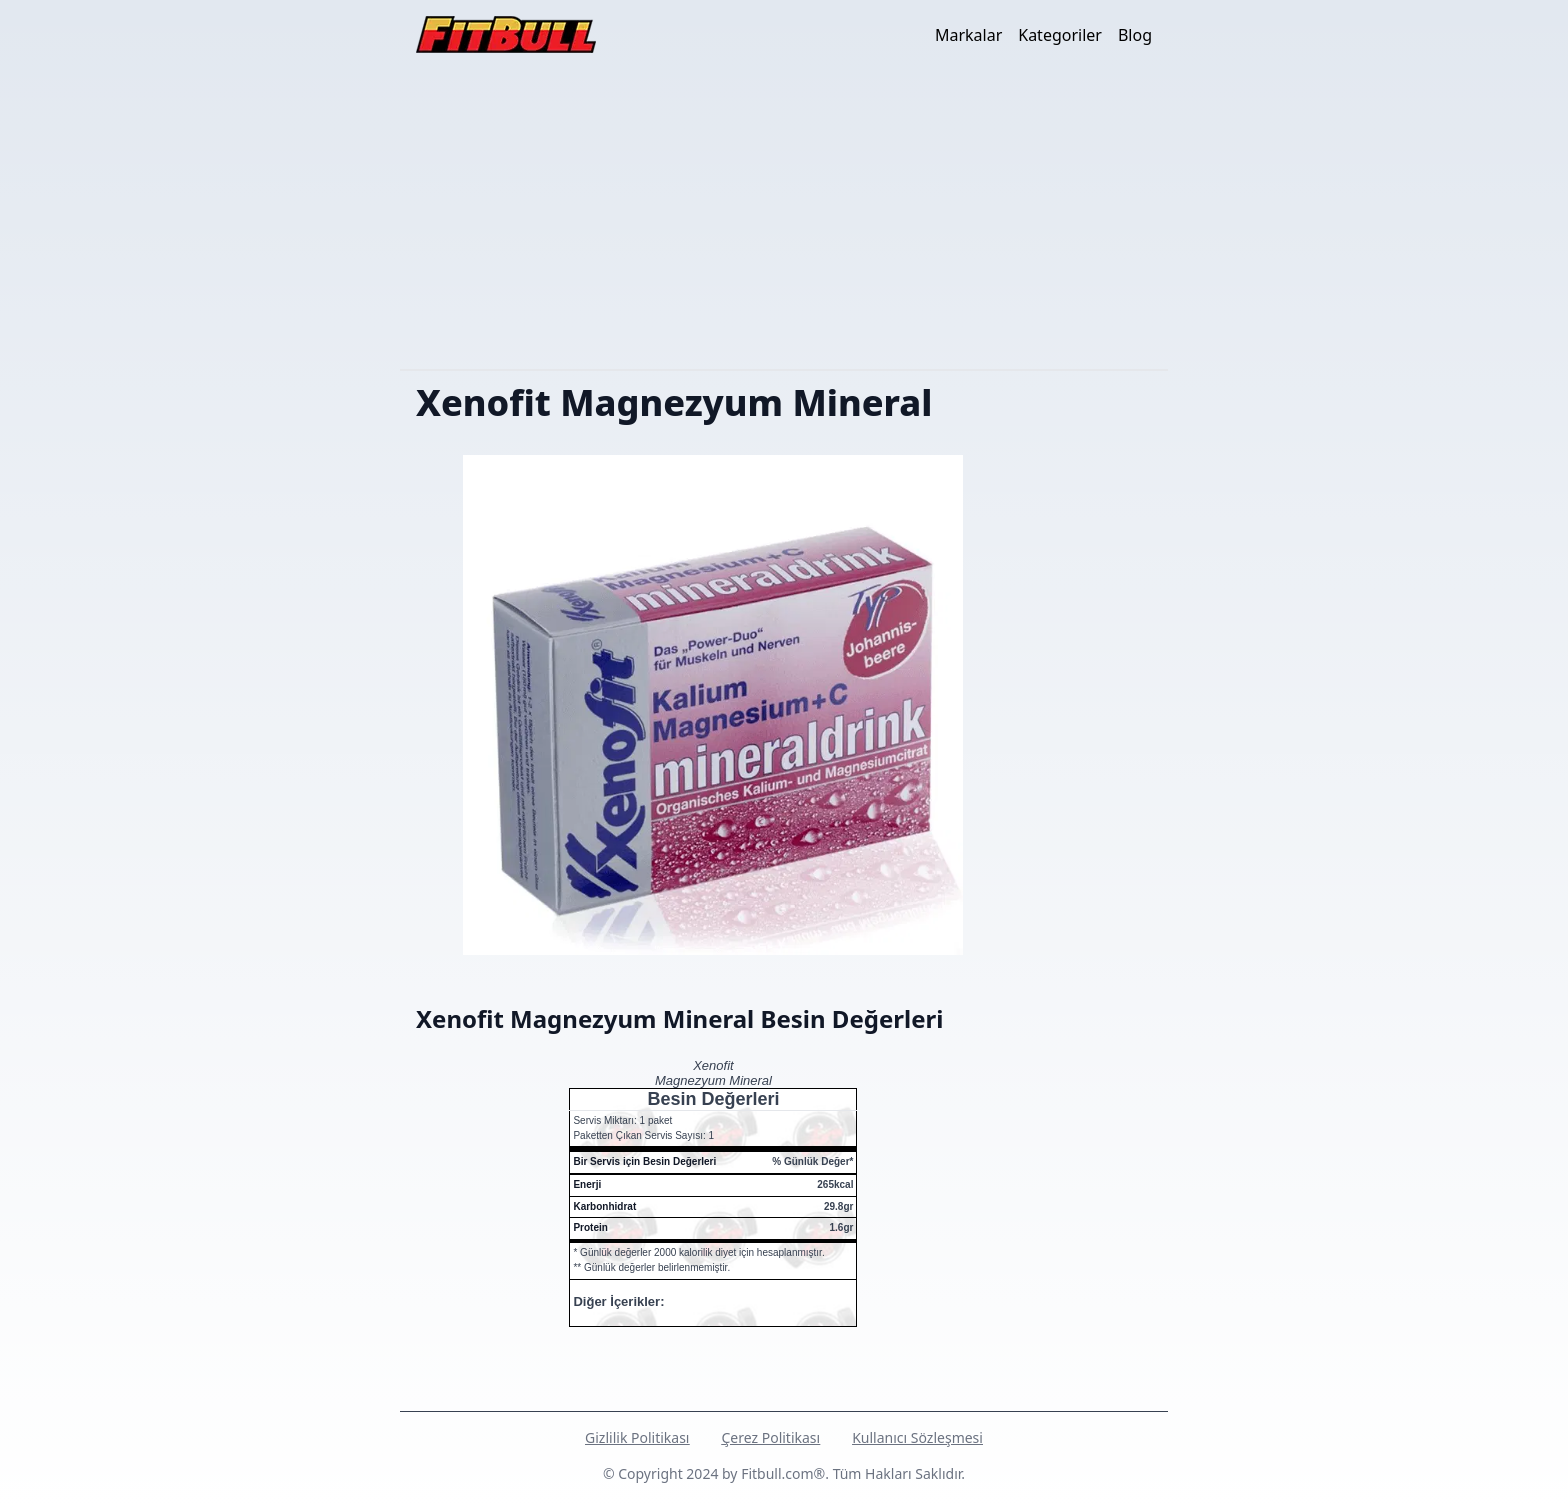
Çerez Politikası (770, 1437)
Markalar (968, 35)
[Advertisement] (784, 219)
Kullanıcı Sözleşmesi (917, 1437)
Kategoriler (1060, 35)
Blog (1135, 35)
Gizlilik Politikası (637, 1437)
